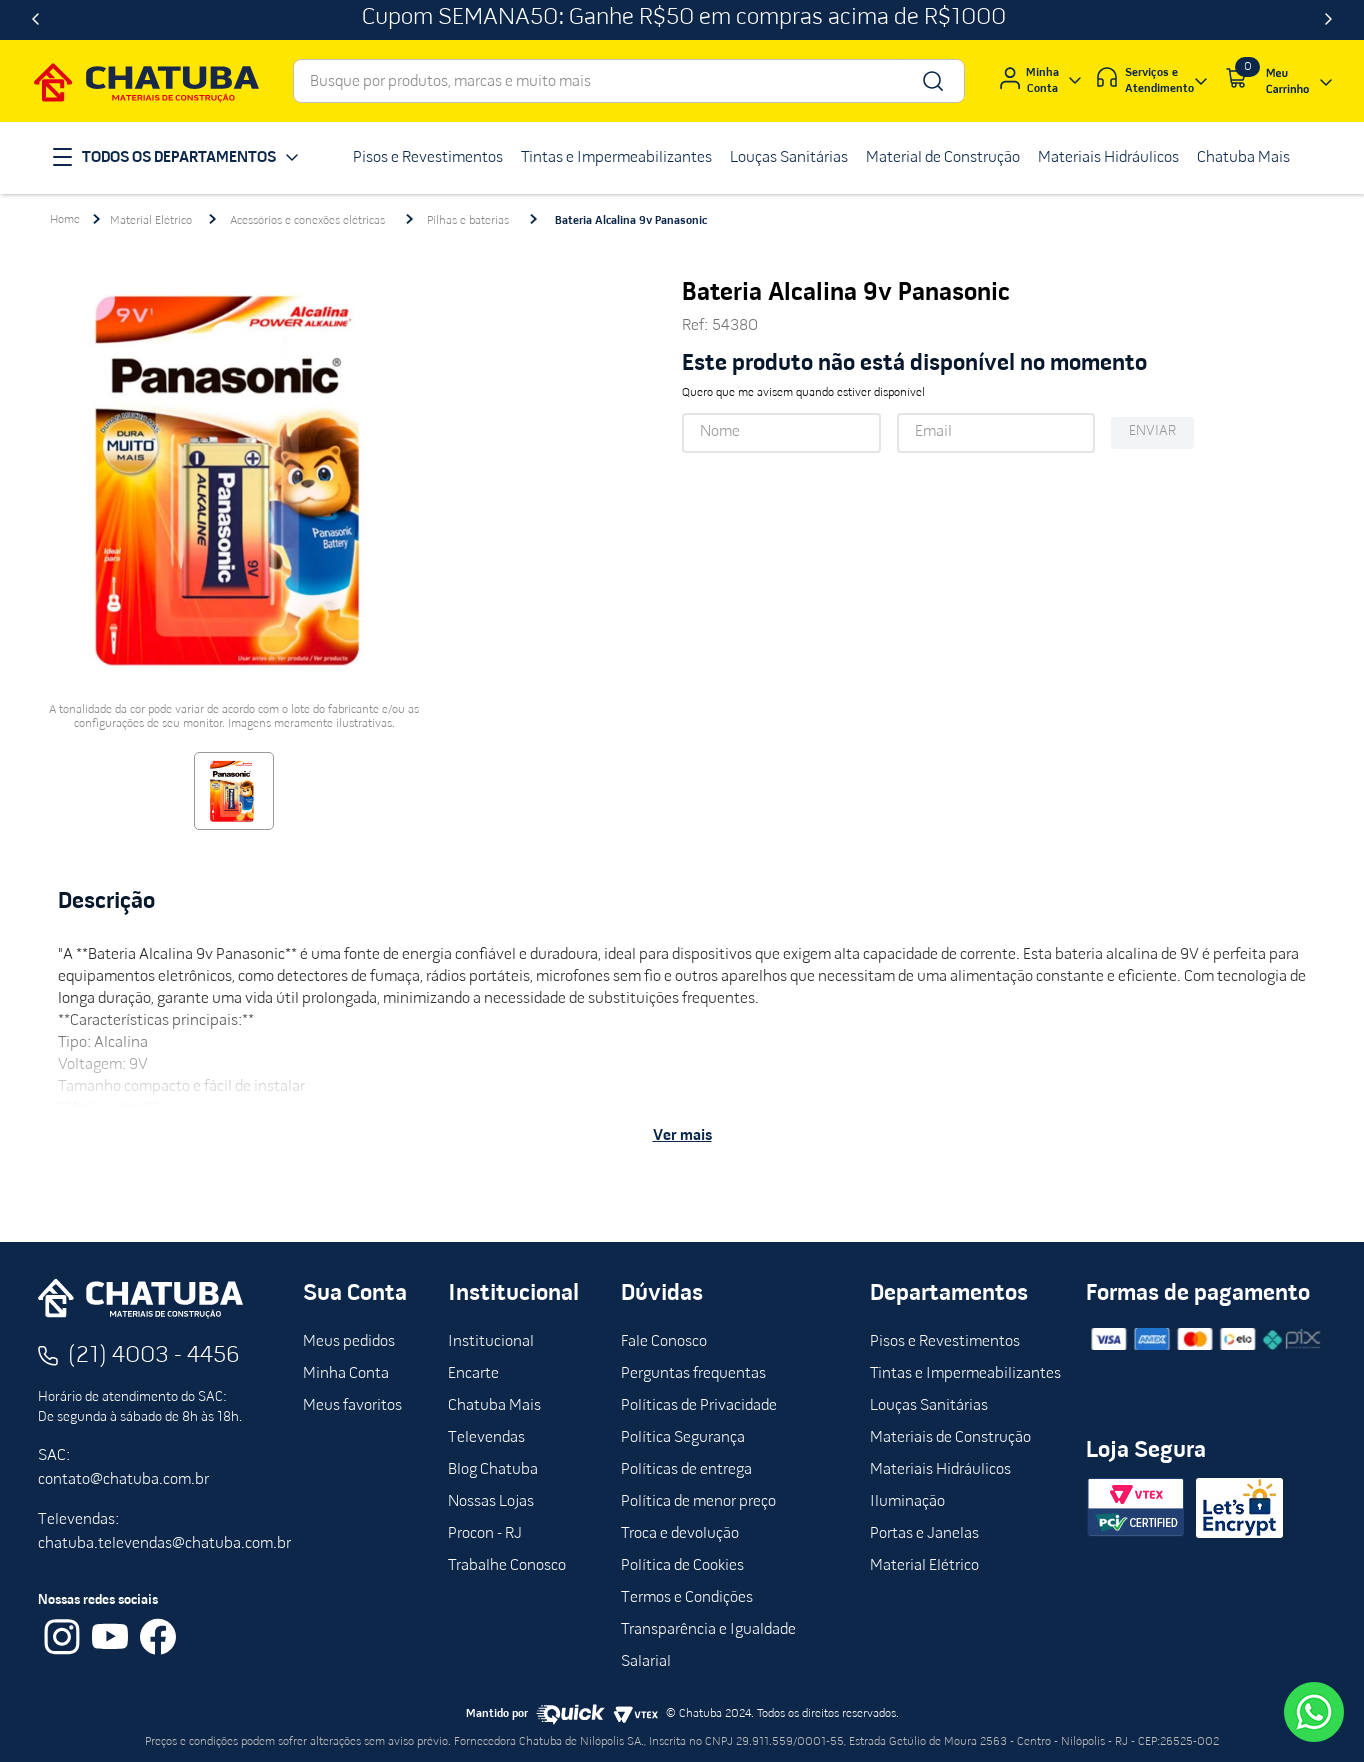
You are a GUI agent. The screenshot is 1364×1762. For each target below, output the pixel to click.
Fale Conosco (664, 1342)
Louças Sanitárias (929, 1406)
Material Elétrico (151, 221)
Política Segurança (683, 1438)
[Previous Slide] (35, 20)
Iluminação (907, 1502)
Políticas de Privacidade (699, 1406)
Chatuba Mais (494, 1406)
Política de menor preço (698, 1502)
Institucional (491, 1342)
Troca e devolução (680, 1534)
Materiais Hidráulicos (940, 1470)
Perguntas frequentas (693, 1374)
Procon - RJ (485, 1534)
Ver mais (682, 1136)
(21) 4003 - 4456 (154, 1356)
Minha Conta (346, 1374)
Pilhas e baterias (468, 221)
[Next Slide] (1328, 20)
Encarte (473, 1374)
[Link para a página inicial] (65, 220)
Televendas (486, 1438)
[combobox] (629, 81)
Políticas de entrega (686, 1470)
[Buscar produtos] (931, 81)
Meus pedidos (349, 1342)
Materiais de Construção (950, 1438)
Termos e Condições (687, 1598)
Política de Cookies (682, 1566)
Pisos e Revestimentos (945, 1342)
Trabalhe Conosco (507, 1566)
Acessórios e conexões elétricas (307, 221)
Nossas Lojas (491, 1502)
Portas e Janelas (924, 1534)
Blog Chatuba (493, 1470)
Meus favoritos (352, 1406)
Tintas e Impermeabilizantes (965, 1374)
